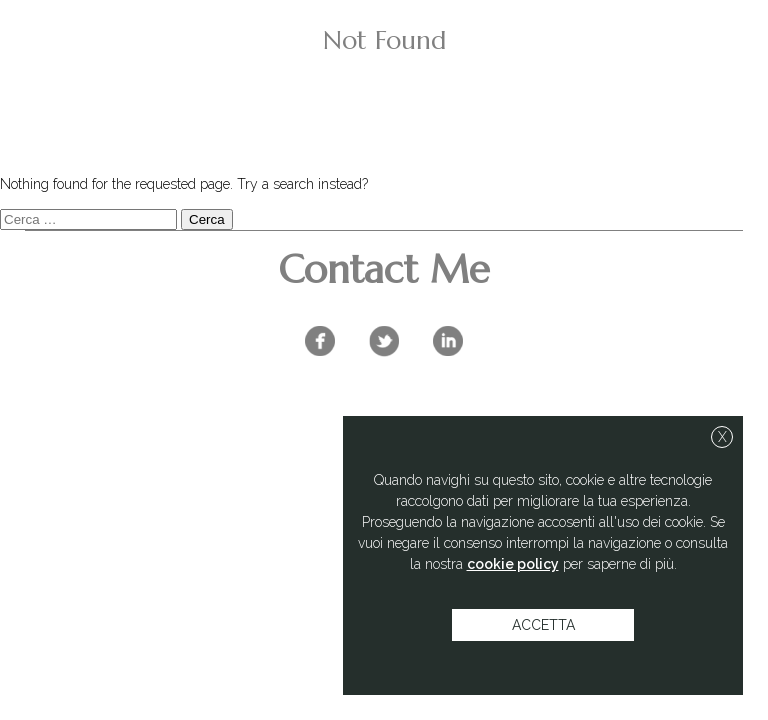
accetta (543, 625)
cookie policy (513, 564)
